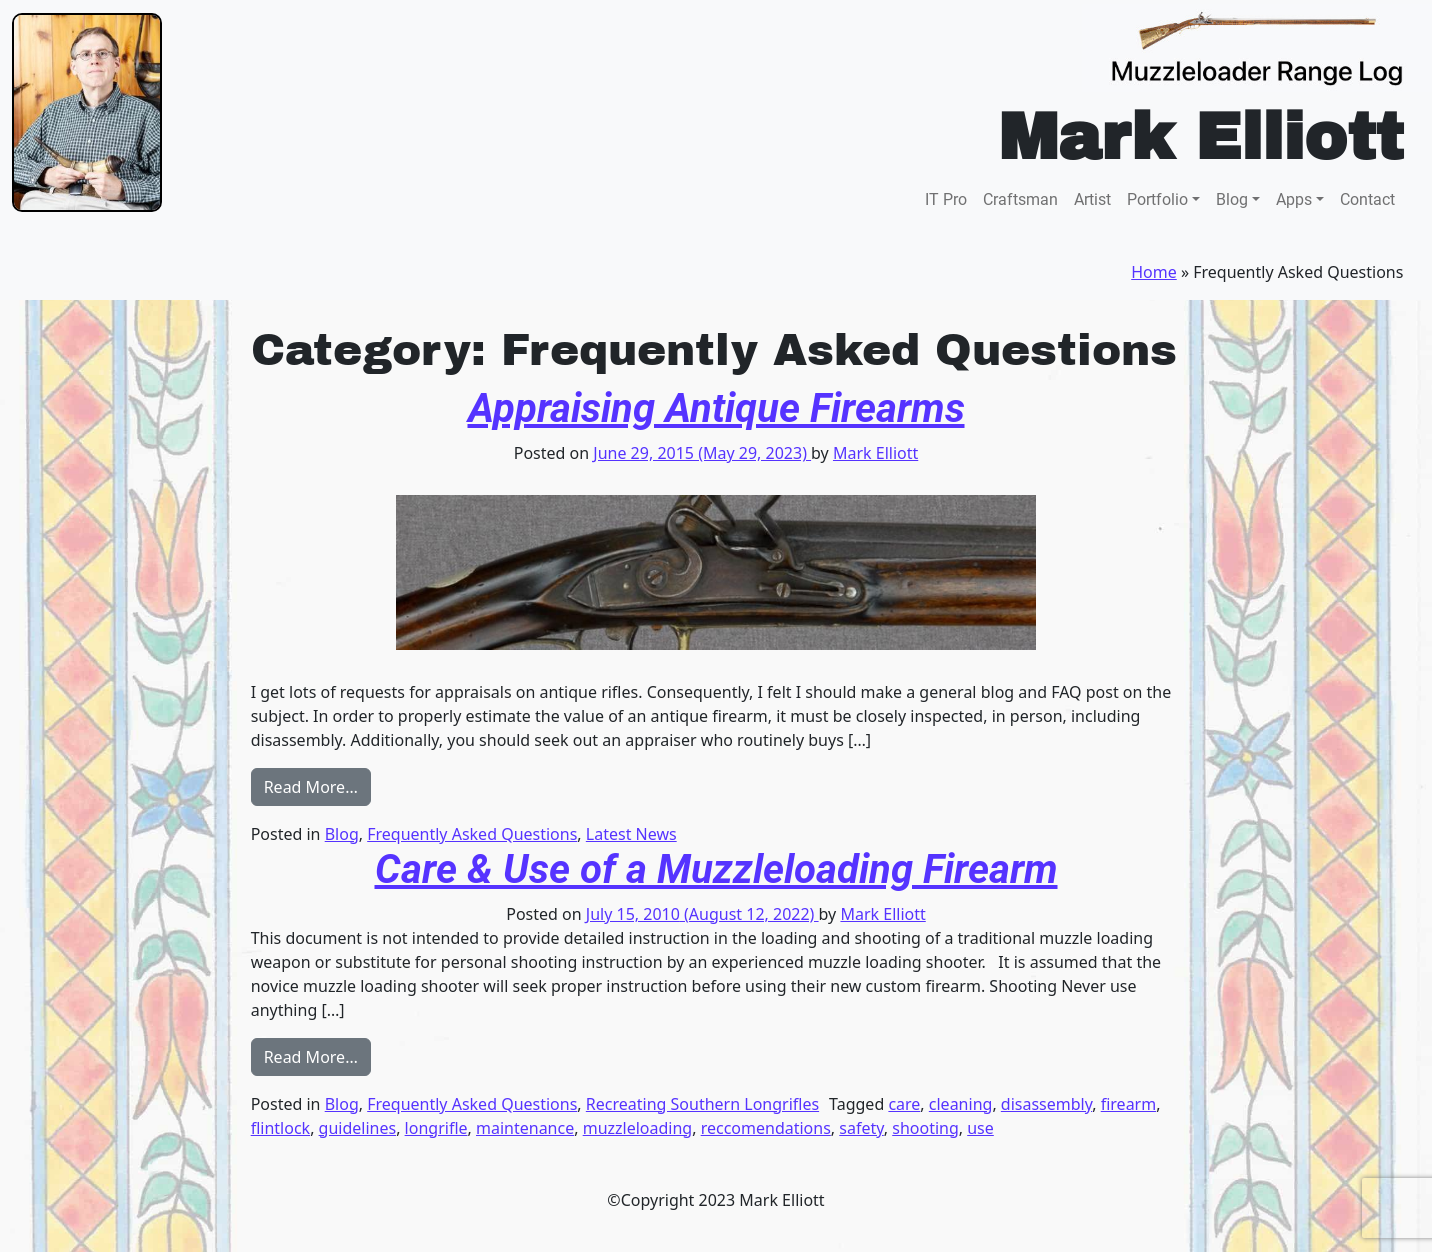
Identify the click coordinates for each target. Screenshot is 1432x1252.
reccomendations (766, 1128)
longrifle (436, 1128)
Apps (1294, 199)
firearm (1129, 1104)
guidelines (358, 1128)
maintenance (525, 1128)
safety (861, 1128)
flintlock (280, 1128)
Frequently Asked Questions (472, 834)
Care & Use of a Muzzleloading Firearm (716, 869)
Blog (1232, 199)
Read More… (317, 786)
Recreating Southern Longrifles (702, 1104)
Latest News (631, 834)
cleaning (961, 1104)
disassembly (1046, 1104)
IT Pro (946, 199)
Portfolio (1157, 199)
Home (1154, 272)
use (980, 1128)
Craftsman (1020, 199)
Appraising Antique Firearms (716, 408)
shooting (925, 1128)
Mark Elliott (875, 453)
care (904, 1104)
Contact (1367, 199)
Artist (1092, 199)
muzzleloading (638, 1128)
